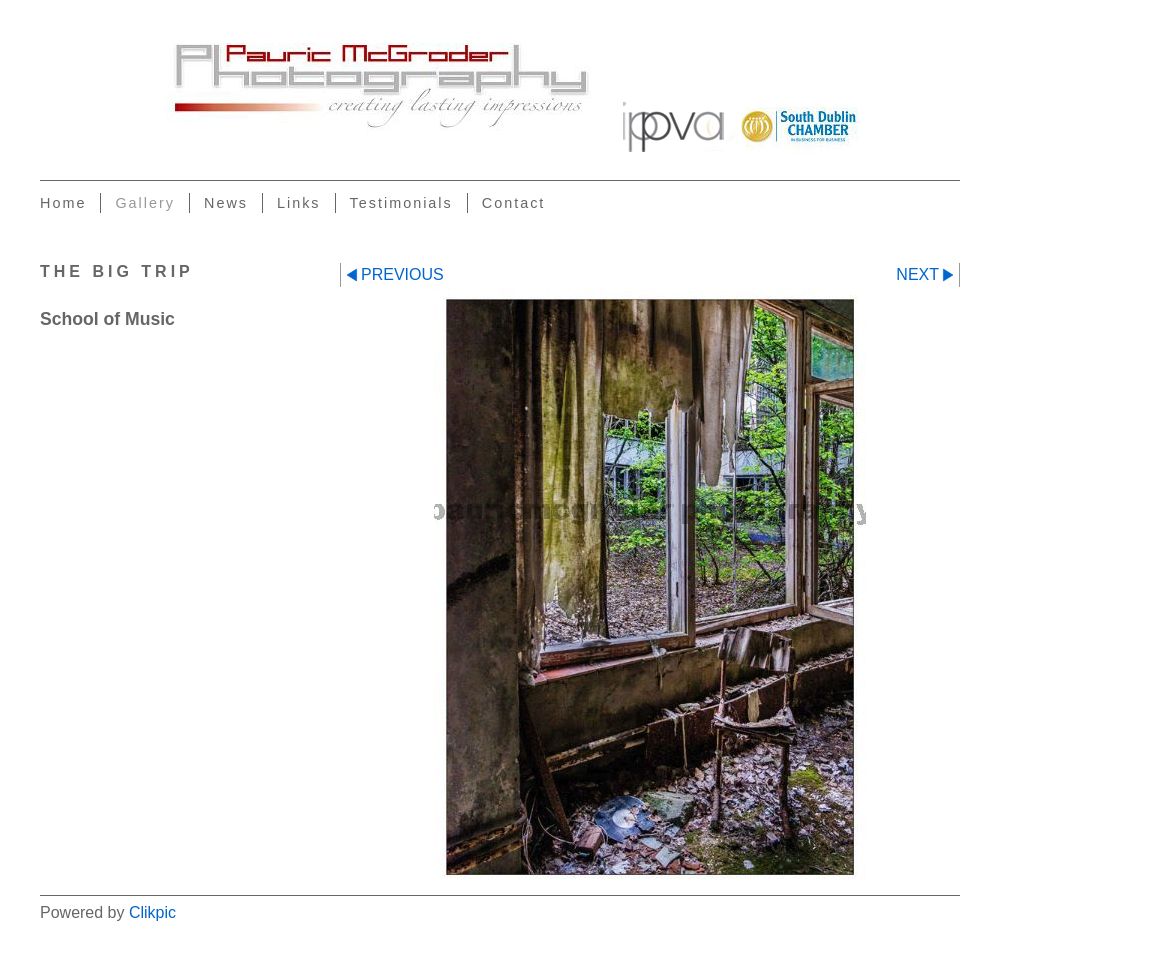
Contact (514, 203)
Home (63, 203)
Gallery (145, 203)
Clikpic (152, 912)
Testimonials (401, 203)
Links (299, 203)
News (226, 203)
